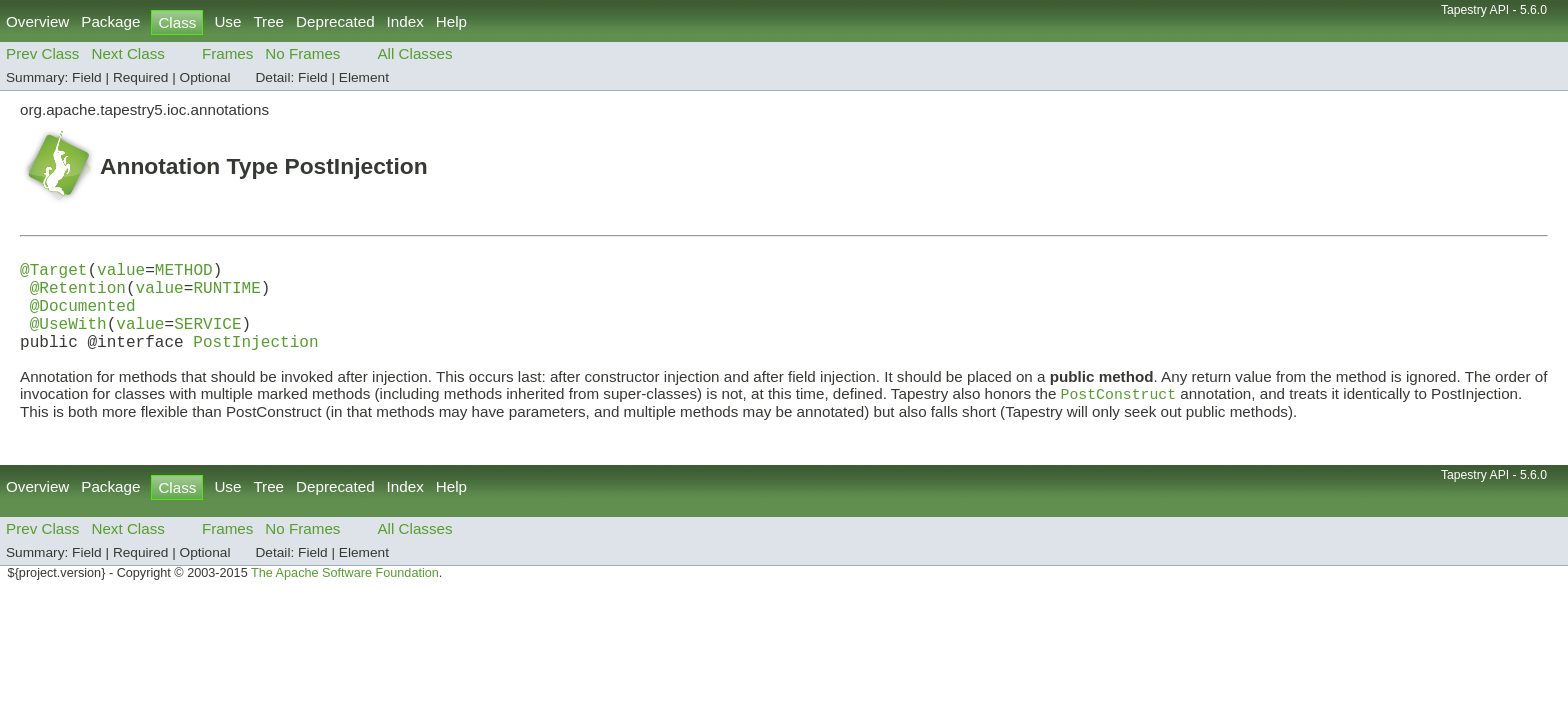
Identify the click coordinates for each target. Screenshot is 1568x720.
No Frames (302, 53)
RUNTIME (226, 295)
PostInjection (255, 361)
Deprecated (335, 21)
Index (405, 21)
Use (227, 21)
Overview (37, 21)
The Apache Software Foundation (345, 595)
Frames (227, 53)
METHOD (184, 273)
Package (110, 21)
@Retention (78, 295)
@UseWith (68, 339)
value (121, 273)
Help (451, 21)
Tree (268, 21)
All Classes (414, 53)
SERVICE (207, 339)
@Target (53, 273)
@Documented (83, 317)
